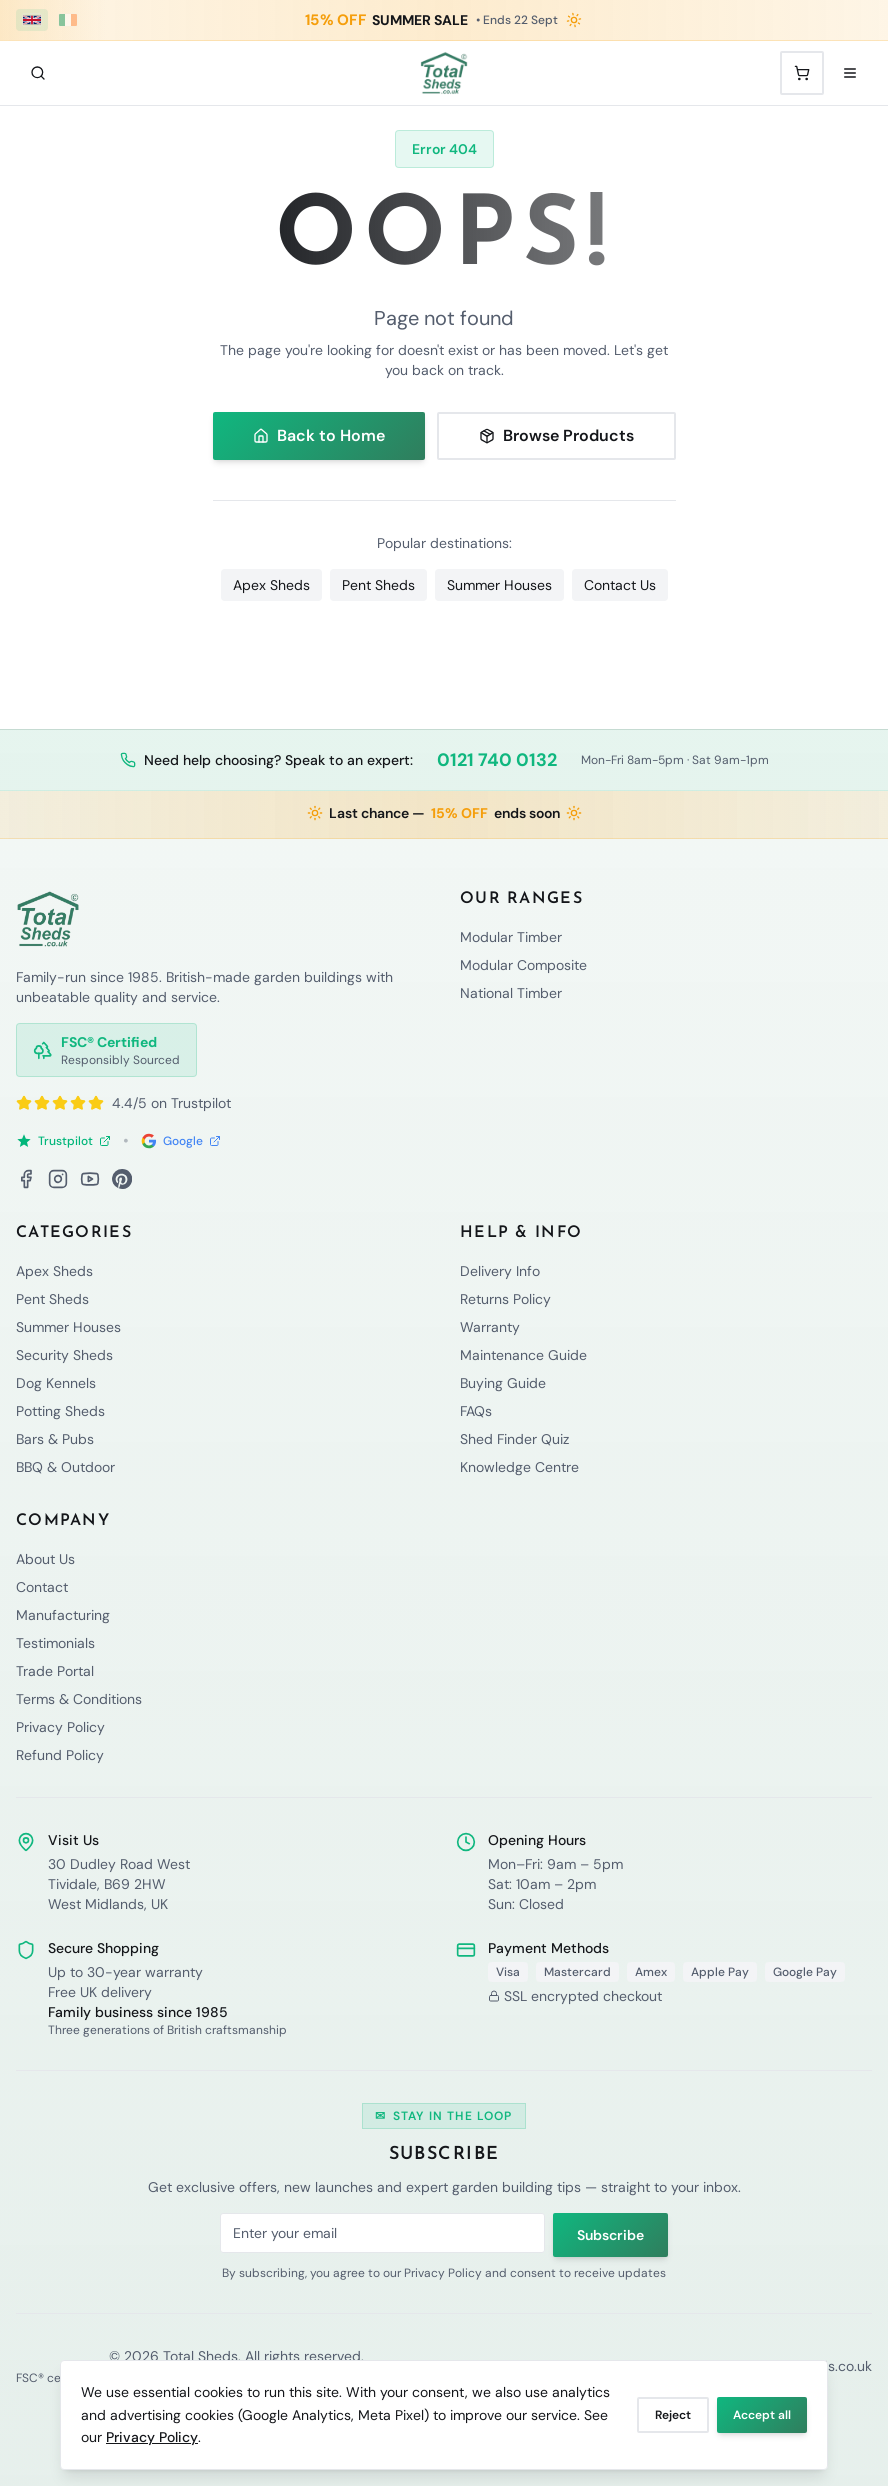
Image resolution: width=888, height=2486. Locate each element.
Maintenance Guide (523, 1355)
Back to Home (319, 435)
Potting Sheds (60, 1411)
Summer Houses (499, 585)
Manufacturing (63, 1615)
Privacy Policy (152, 2437)
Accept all (762, 2415)
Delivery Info (500, 1271)
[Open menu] (850, 73)
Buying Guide (503, 1383)
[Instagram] (58, 1179)
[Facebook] (26, 1179)
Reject (673, 2415)
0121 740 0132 (497, 760)
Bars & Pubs (55, 1439)
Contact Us (620, 585)
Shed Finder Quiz (514, 1439)
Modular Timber (511, 937)
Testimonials (55, 1643)
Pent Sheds (378, 585)
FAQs (476, 1411)
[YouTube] (90, 1179)
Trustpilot (63, 1141)
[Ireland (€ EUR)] (68, 20)
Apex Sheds (271, 585)
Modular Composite (523, 965)
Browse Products (556, 435)
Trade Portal (55, 1671)
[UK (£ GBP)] (32, 20)
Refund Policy (60, 1755)
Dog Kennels (56, 1383)
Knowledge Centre (519, 1467)
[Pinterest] (122, 1179)
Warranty (490, 1327)
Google (181, 1141)
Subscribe (610, 2235)
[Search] (38, 73)
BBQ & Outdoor (65, 1467)
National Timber (511, 993)
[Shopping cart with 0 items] (802, 73)
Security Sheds (64, 1355)
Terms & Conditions (79, 1699)
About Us (45, 1559)
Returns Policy (505, 1299)
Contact (42, 1587)
